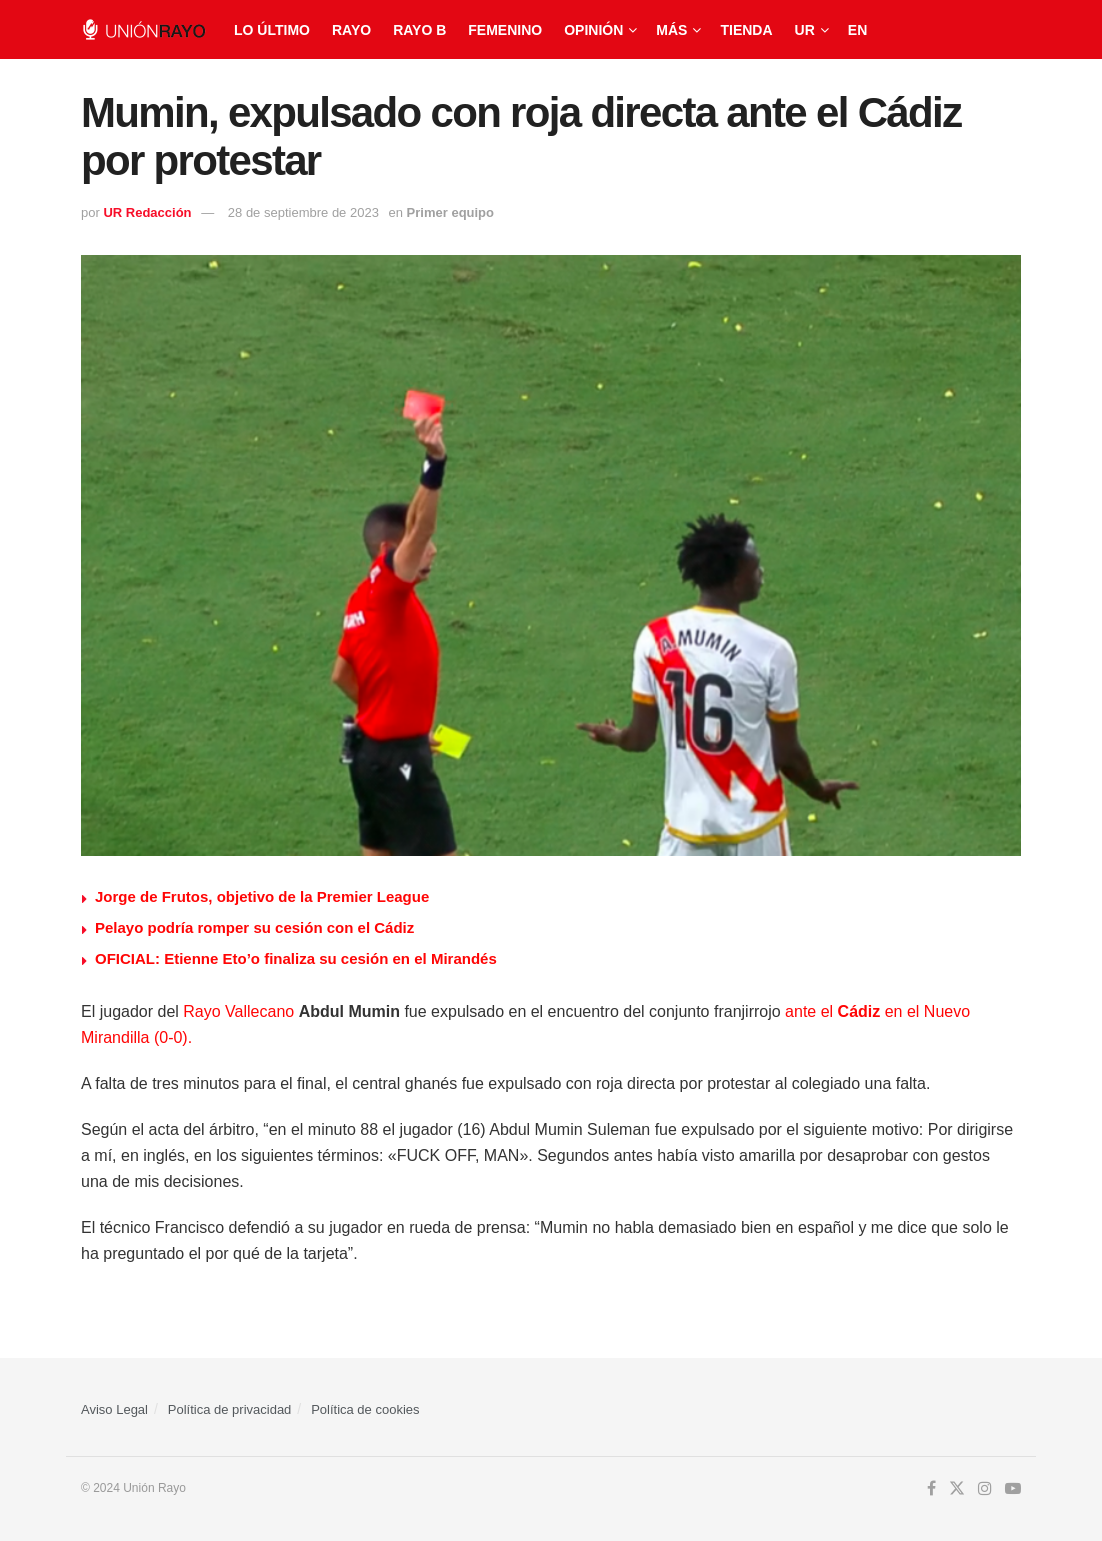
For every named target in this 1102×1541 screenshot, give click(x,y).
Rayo (351, 30)
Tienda (746, 30)
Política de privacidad (230, 1409)
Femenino (505, 30)
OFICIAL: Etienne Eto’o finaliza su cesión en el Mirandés (296, 958)
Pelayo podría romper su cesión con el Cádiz (254, 927)
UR (805, 30)
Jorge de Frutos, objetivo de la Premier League (262, 896)
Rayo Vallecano (238, 1011)
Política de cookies (365, 1409)
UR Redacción (147, 212)
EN (857, 30)
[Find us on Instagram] (985, 1489)
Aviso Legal (114, 1409)
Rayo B (419, 30)
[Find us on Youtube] (1013, 1489)
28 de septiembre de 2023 (303, 212)
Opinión (593, 30)
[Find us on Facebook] (931, 1489)
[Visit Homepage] (143, 29)
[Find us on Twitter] (957, 1489)
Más (671, 30)
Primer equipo (450, 212)
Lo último (272, 30)
